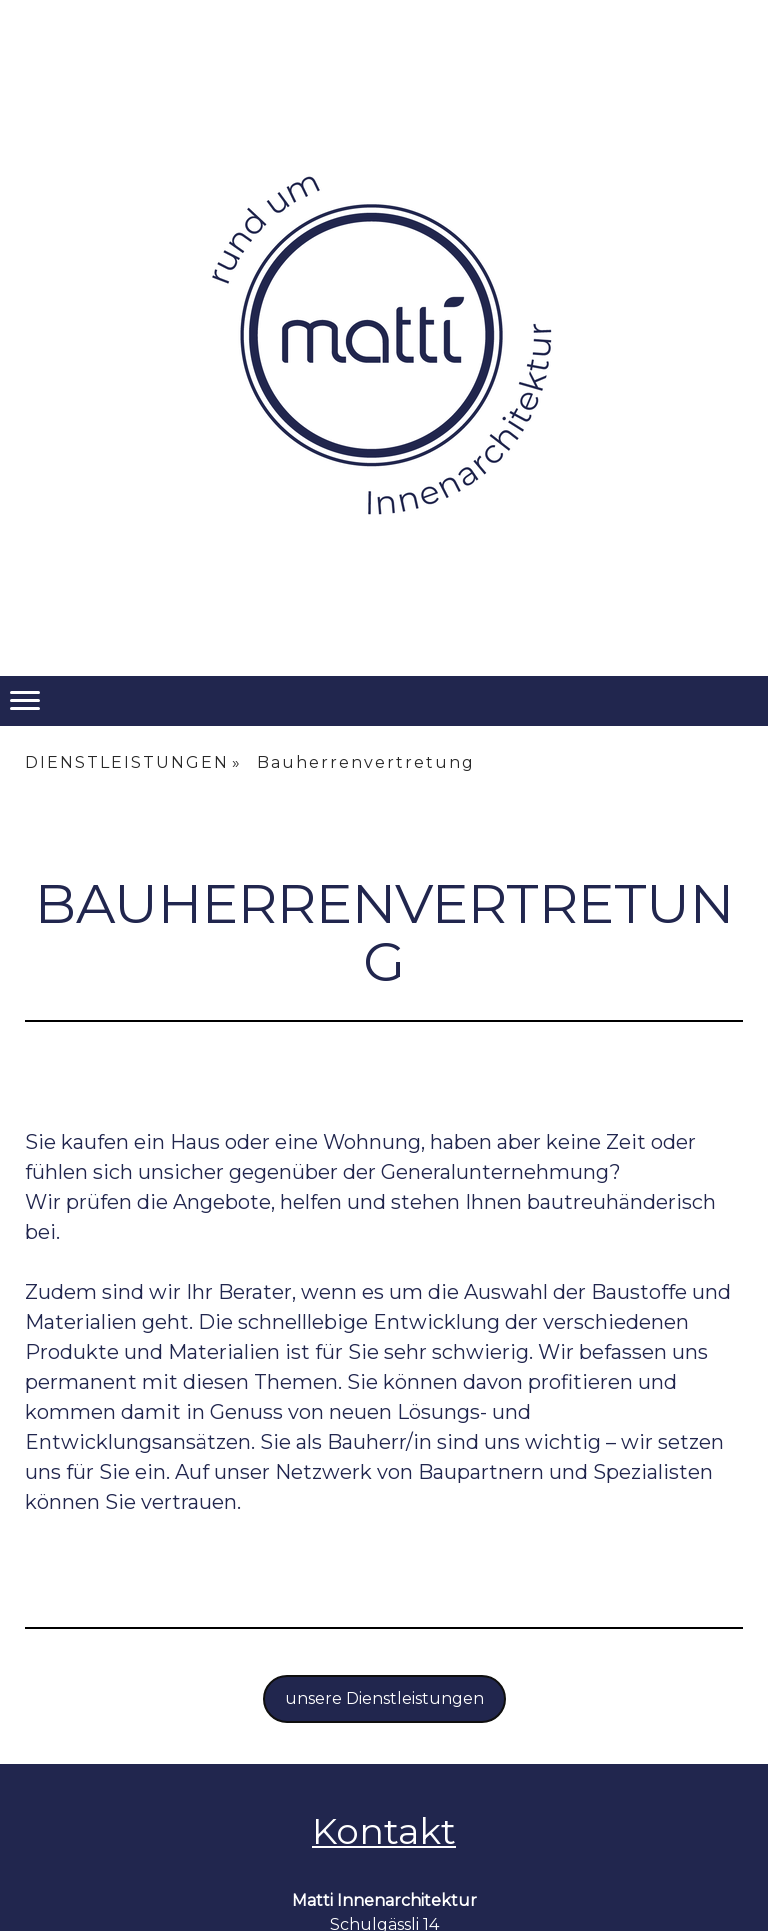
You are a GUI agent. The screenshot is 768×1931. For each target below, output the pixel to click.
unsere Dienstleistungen (384, 1698)
